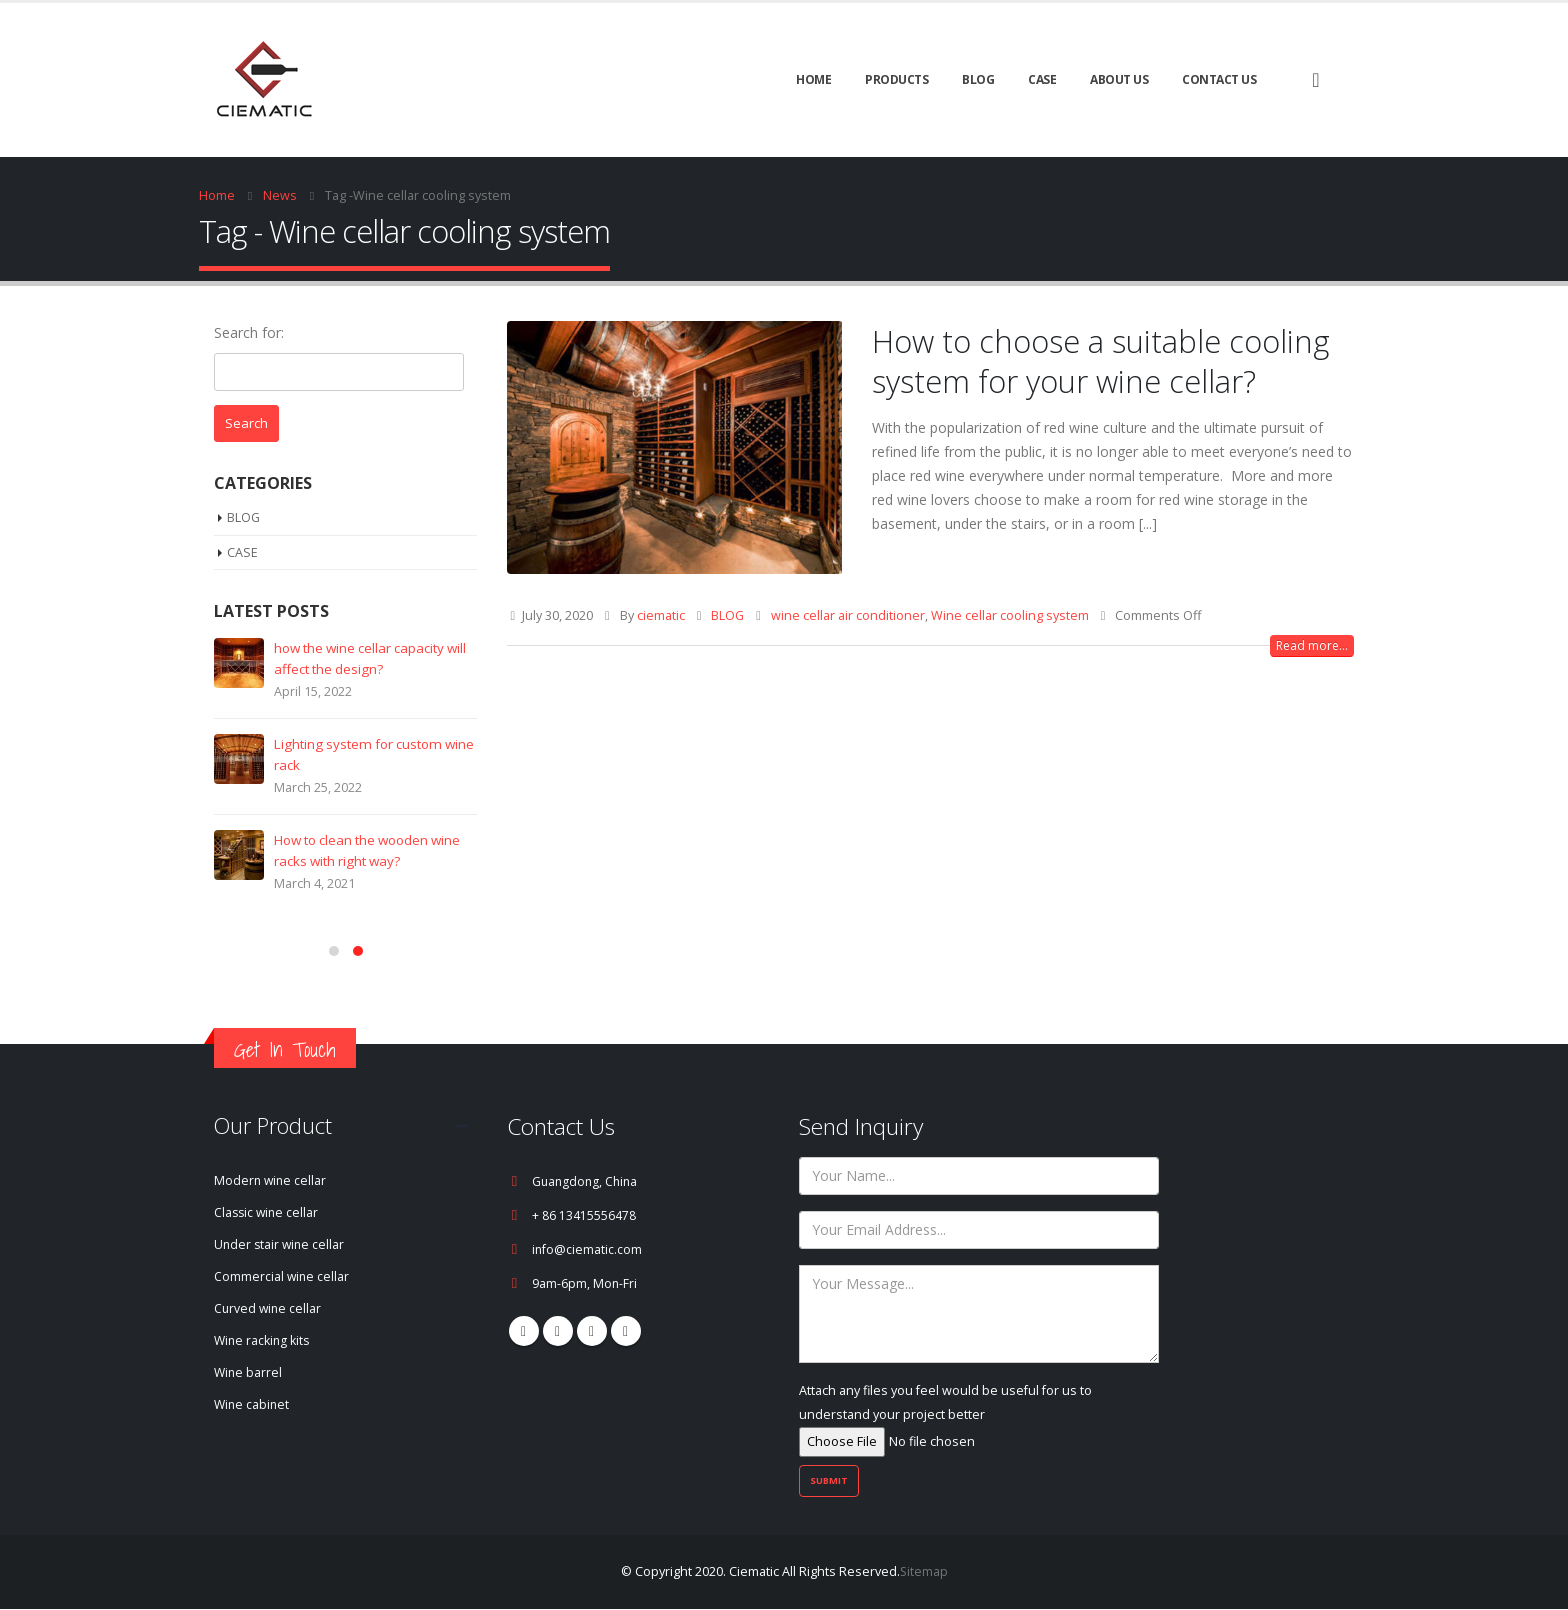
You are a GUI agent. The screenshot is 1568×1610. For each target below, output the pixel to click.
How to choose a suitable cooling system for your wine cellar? (1101, 361)
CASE (1042, 79)
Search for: (249, 332)
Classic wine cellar (268, 1213)
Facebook (524, 1331)
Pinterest (558, 1331)
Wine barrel (249, 1373)
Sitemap (923, 1572)
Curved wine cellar (269, 1309)
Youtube (592, 1331)
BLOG (978, 79)
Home (813, 79)
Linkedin (626, 1331)
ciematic (661, 615)
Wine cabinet (253, 1405)
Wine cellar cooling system (1010, 615)
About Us (1119, 79)
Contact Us (1219, 79)
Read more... (1312, 645)
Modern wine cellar (271, 1181)
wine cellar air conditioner (848, 615)
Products (896, 79)
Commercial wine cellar (282, 1277)
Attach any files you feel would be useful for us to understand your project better (945, 1416)
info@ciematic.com (587, 1249)
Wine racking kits (263, 1341)
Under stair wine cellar (281, 1245)
